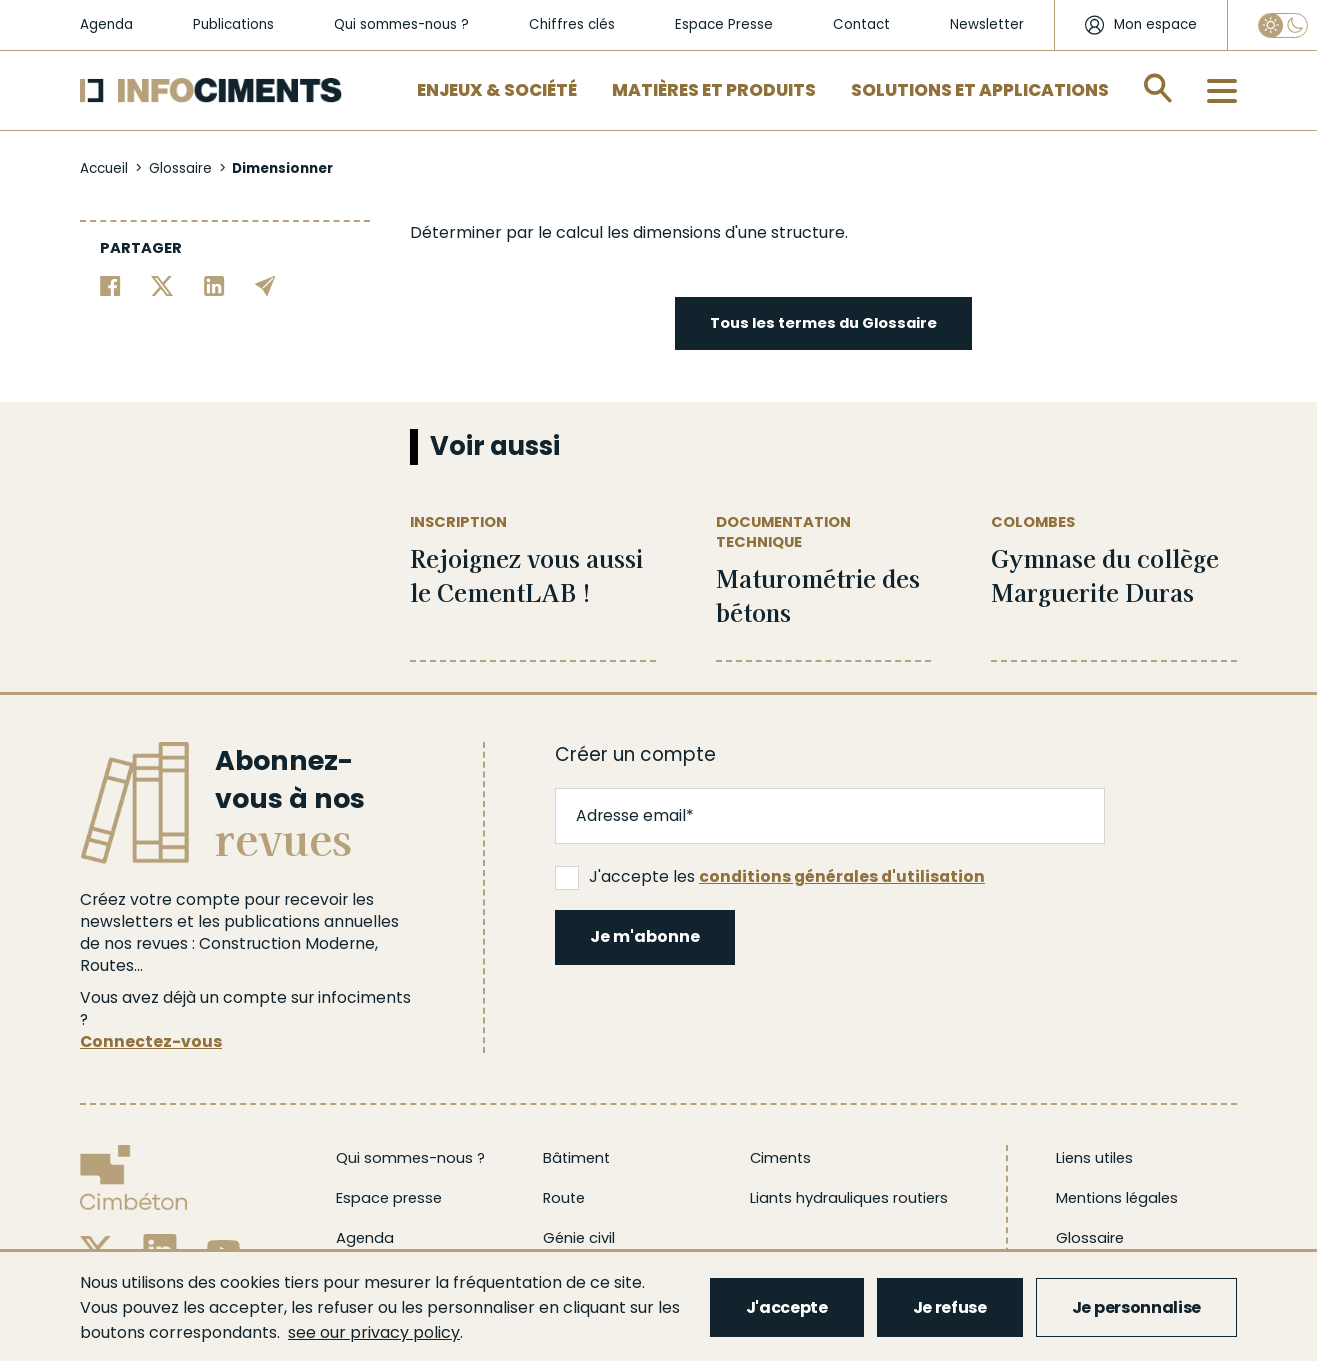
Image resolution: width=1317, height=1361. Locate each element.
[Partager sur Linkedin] (214, 284)
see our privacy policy (374, 1332)
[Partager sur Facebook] (110, 284)
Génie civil (579, 1238)
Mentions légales (1117, 1198)
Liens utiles (1094, 1158)
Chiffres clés (572, 24)
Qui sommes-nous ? (401, 24)
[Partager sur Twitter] (162, 284)
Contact (861, 24)
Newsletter (987, 24)
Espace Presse (724, 24)
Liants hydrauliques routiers (849, 1198)
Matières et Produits (714, 90)
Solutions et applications (980, 90)
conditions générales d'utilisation (842, 876)
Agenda (106, 24)
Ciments (780, 1158)
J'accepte (787, 1307)
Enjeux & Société (497, 90)
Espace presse (389, 1198)
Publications (233, 24)
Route (564, 1198)
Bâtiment (576, 1158)
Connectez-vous (151, 1041)
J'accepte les (770, 877)
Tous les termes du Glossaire (823, 323)
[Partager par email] (265, 284)
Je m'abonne (645, 936)
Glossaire (180, 168)
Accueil (104, 168)
